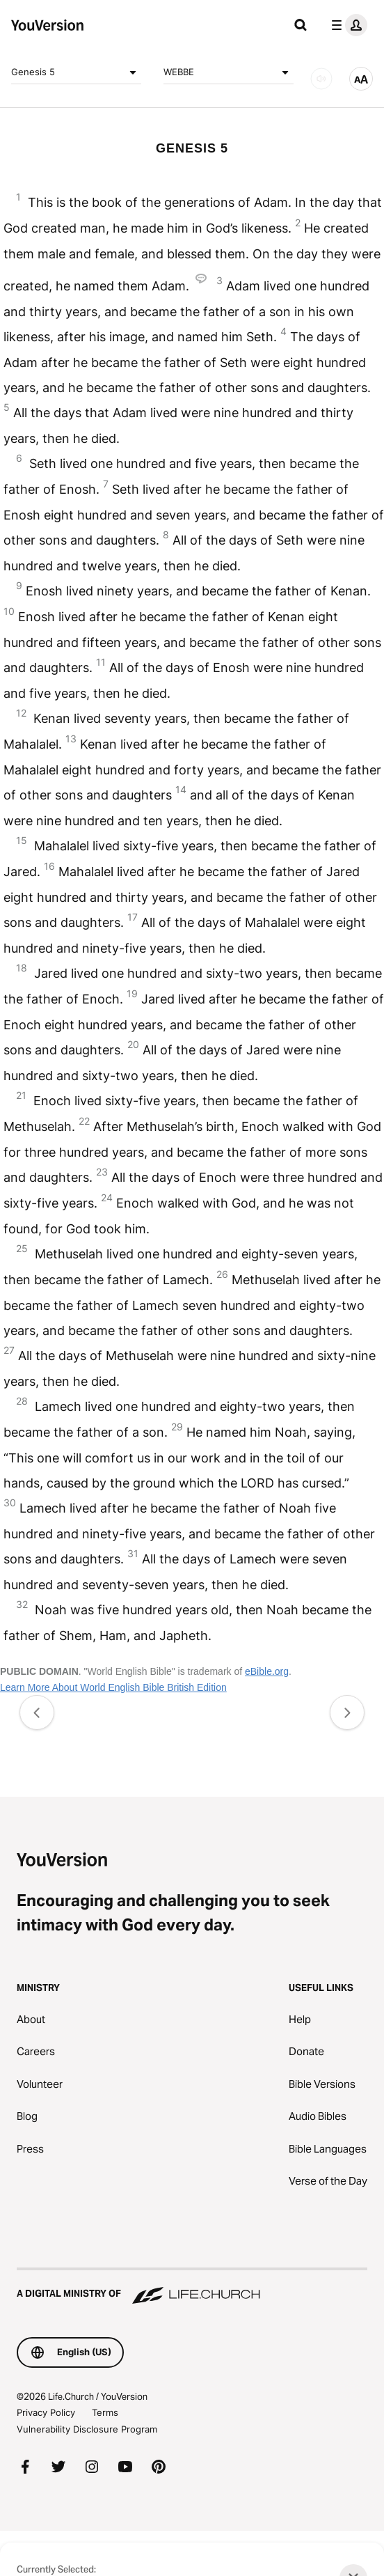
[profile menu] (346, 25)
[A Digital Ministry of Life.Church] (192, 2287)
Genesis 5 (76, 72)
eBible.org (267, 1671)
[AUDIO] (321, 79)
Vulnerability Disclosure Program (87, 2429)
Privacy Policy (46, 2412)
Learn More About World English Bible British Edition (113, 1687)
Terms (105, 2412)
